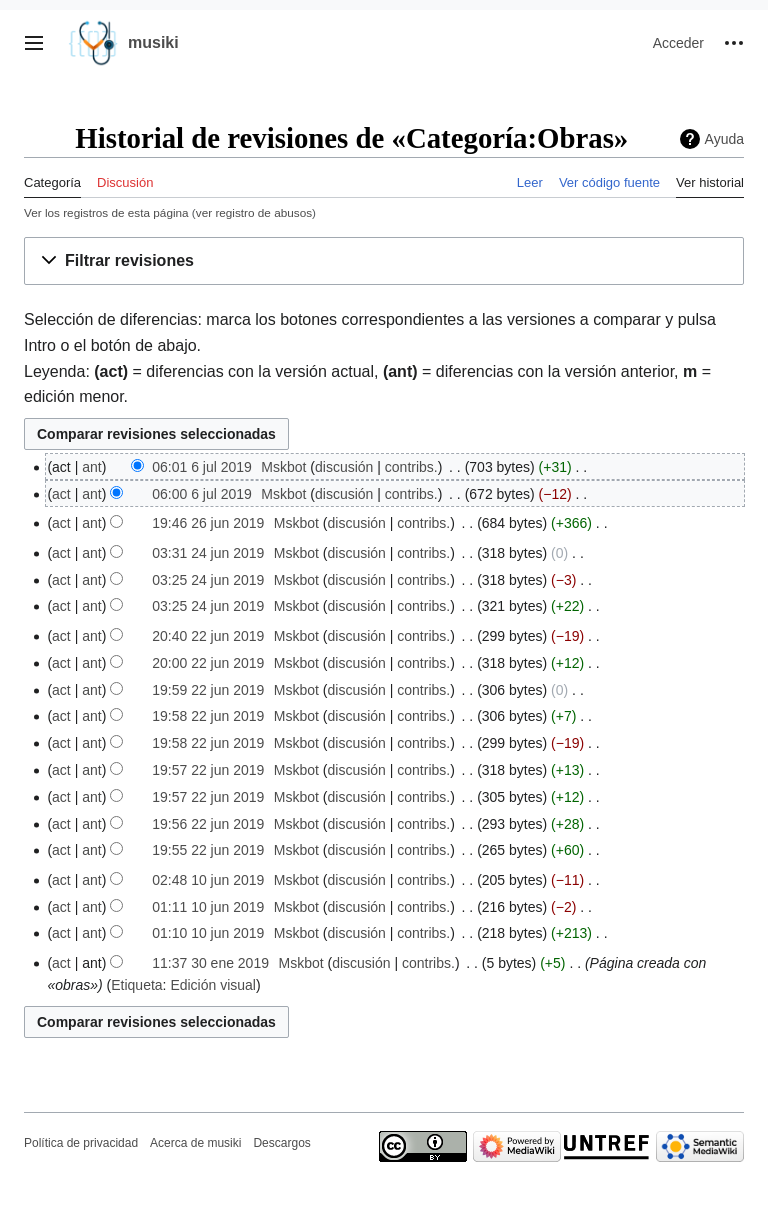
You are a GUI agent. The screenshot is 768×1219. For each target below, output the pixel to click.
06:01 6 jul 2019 (202, 467)
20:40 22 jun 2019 (208, 636)
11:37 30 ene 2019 (210, 963)
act (61, 494)
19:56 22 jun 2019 (208, 824)
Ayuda (724, 139)
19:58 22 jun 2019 (208, 716)
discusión (344, 467)
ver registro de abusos (254, 212)
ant (91, 467)
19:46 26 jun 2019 (208, 523)
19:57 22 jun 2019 (208, 770)
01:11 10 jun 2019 (208, 907)
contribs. (411, 467)
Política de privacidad (81, 1143)
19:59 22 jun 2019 (208, 690)
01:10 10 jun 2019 (208, 933)
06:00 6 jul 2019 (202, 494)
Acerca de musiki (195, 1143)
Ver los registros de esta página (106, 212)
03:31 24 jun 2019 (208, 553)
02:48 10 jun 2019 (208, 880)
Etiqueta (136, 985)
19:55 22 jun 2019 (208, 850)
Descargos (281, 1143)
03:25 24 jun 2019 (208, 580)
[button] (34, 43)
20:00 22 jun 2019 (208, 663)
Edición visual (213, 985)
